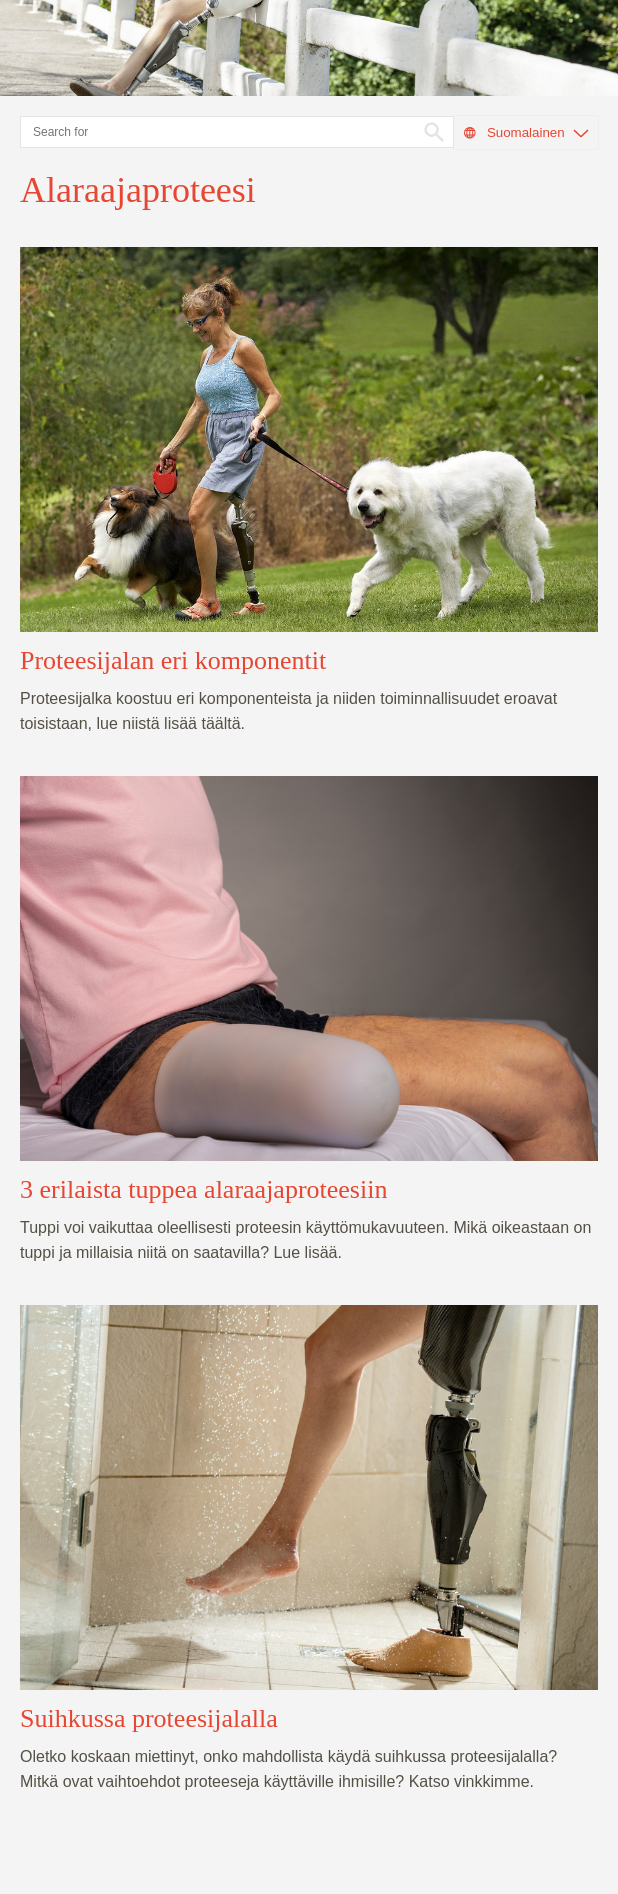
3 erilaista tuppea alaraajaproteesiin (203, 1189)
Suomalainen (525, 133)
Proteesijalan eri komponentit (173, 660)
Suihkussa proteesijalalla (149, 1718)
